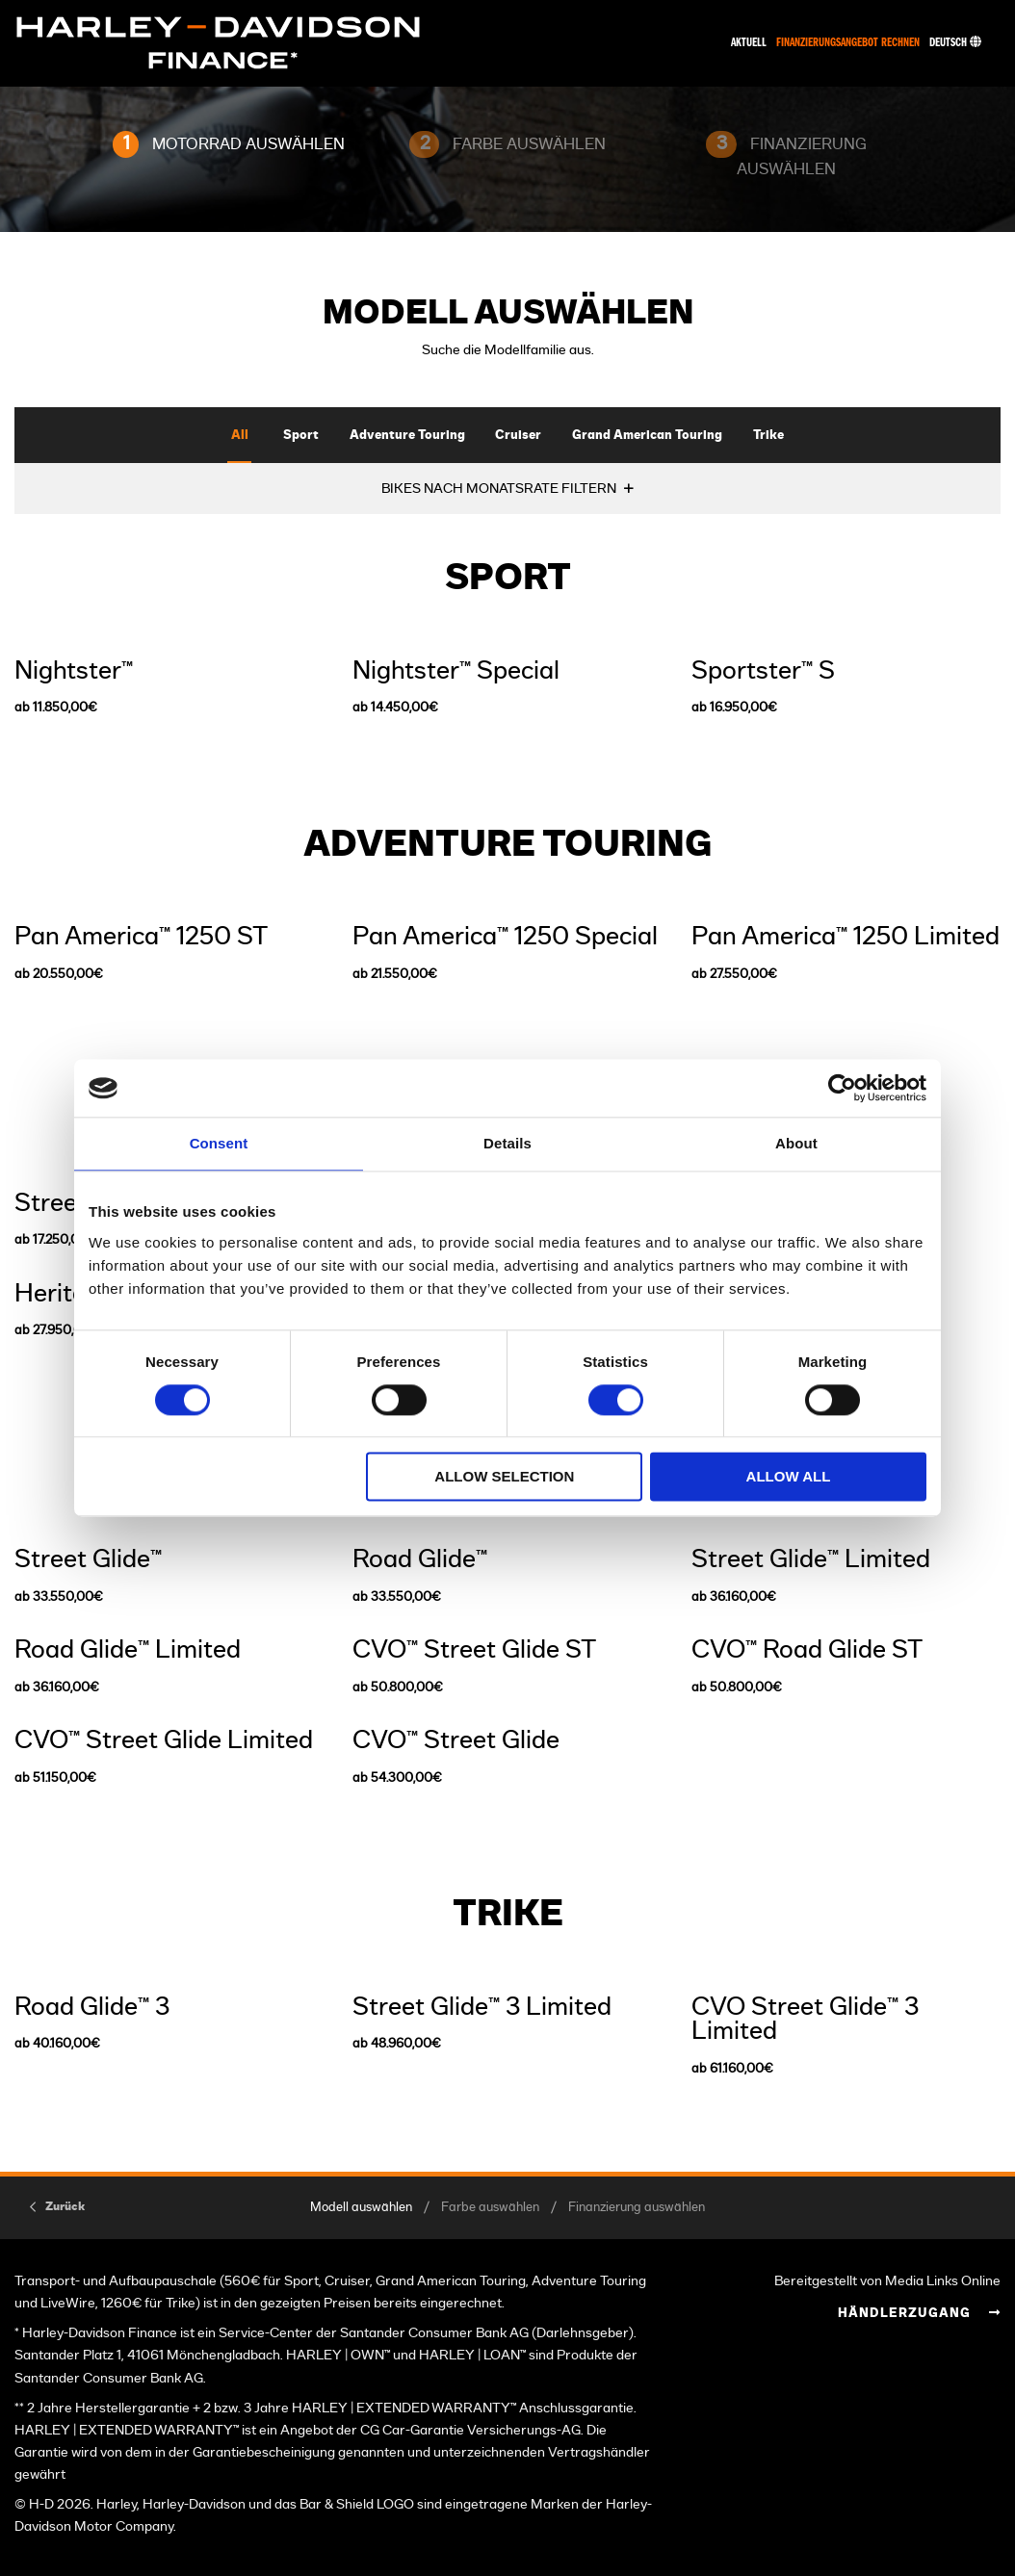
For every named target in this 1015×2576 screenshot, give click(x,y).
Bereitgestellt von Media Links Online (887, 2281)
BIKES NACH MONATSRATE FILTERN (498, 488)
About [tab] (796, 1143)
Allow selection (504, 1477)
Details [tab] (507, 1143)
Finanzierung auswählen (636, 2208)
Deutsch (955, 43)
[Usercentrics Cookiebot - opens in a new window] (842, 1087)
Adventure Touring (407, 435)
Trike (768, 435)
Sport (301, 435)
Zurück (65, 2206)
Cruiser (518, 435)
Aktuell (749, 43)
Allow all (788, 1477)
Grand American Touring (647, 435)
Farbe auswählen (490, 2208)
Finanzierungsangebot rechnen (848, 43)
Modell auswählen (361, 2208)
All (239, 435)
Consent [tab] (219, 1143)
